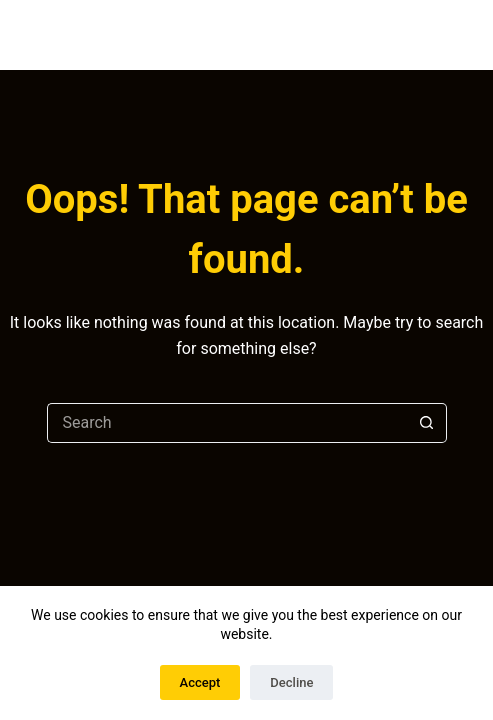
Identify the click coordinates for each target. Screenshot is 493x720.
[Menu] (479, 35)
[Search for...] (227, 423)
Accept (200, 682)
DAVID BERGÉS (161, 34)
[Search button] (427, 423)
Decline (291, 682)
